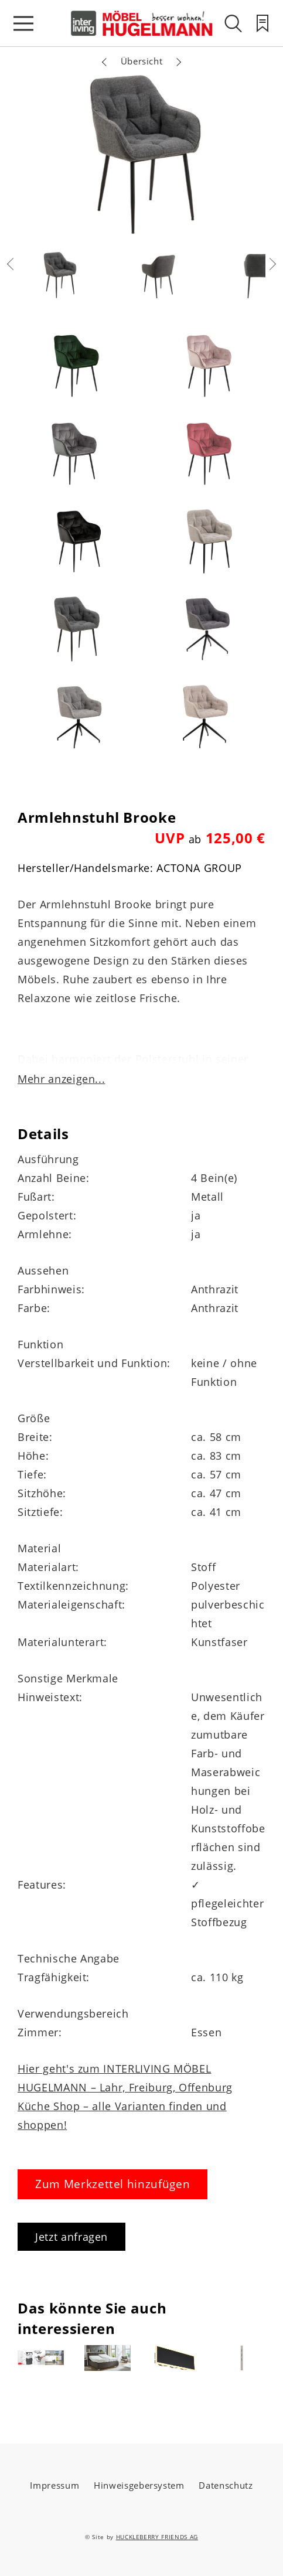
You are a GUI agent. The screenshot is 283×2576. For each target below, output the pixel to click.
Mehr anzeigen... (61, 1079)
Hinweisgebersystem (139, 2485)
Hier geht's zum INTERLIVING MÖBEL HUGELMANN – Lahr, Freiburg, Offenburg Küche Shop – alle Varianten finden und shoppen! (125, 2097)
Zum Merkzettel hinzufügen (112, 2184)
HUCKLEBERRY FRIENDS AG (157, 2537)
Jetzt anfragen (71, 2237)
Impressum (54, 2485)
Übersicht (142, 61)
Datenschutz (226, 2485)
